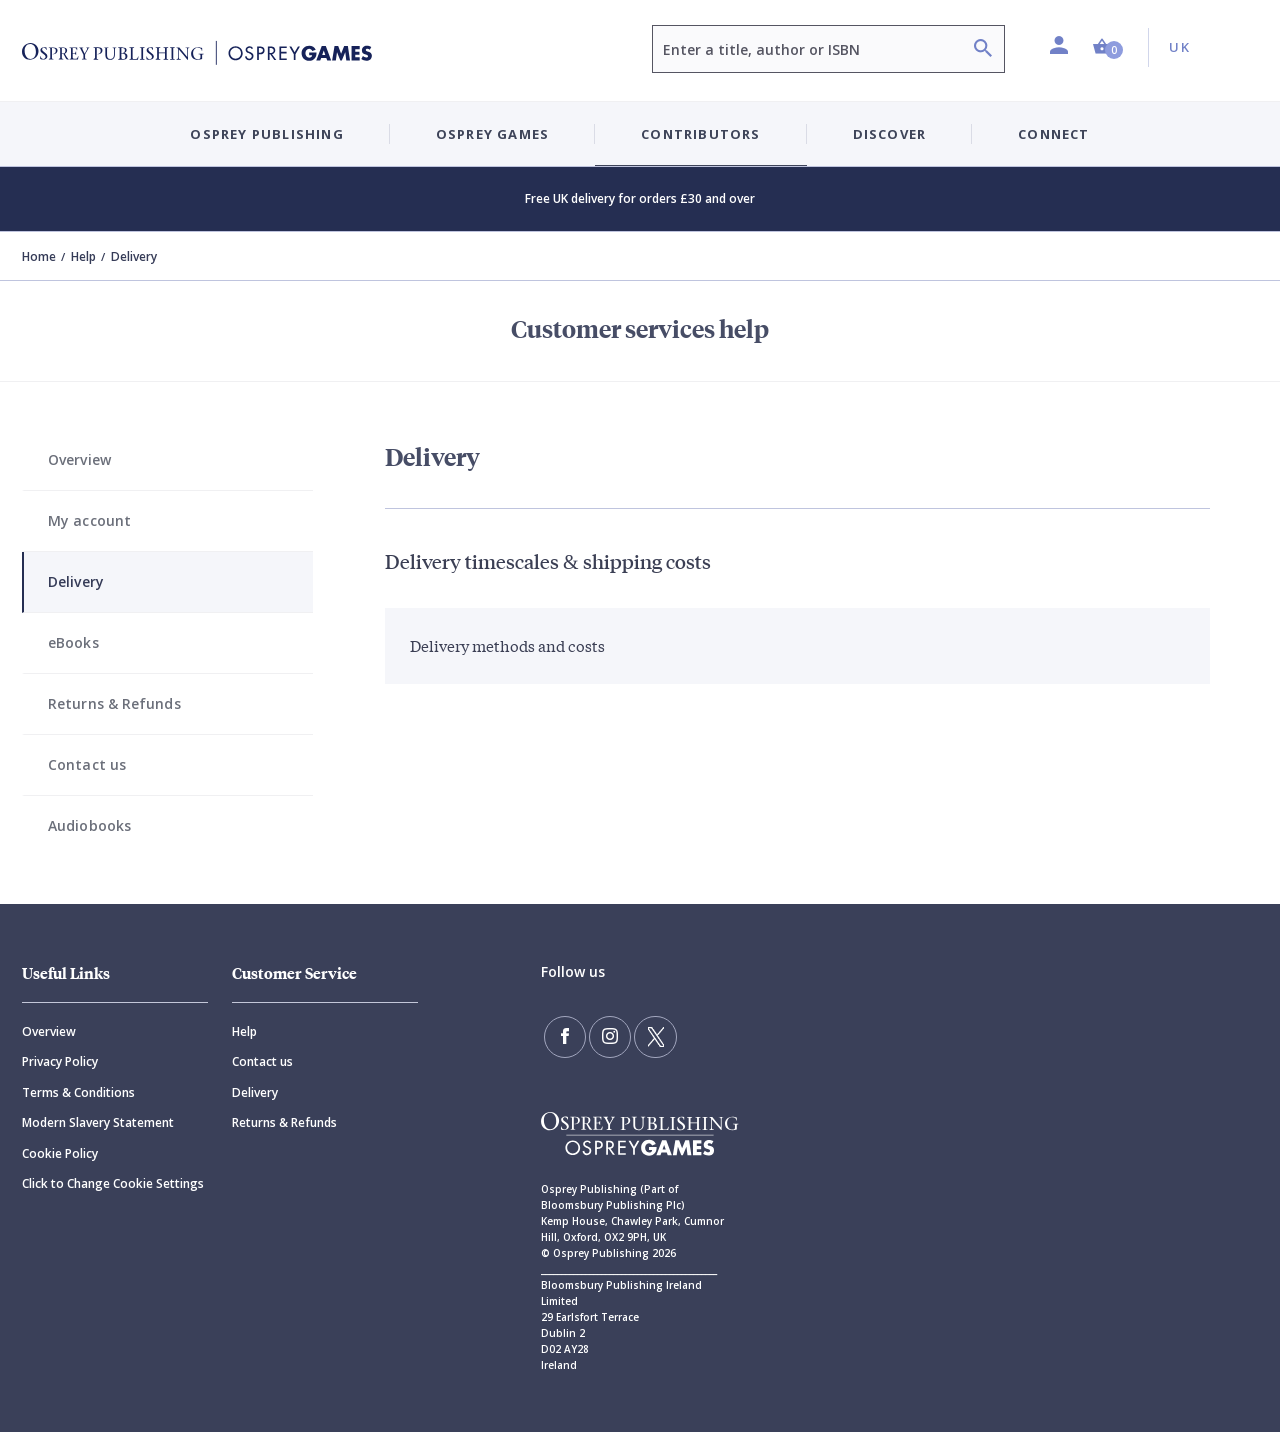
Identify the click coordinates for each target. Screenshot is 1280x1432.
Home (39, 256)
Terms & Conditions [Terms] (78, 1092)
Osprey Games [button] (492, 134)
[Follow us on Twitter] (650, 1036)
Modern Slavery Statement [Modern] (98, 1122)
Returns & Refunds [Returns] (284, 1122)
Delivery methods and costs (507, 645)
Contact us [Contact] (262, 1061)
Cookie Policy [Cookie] (60, 1153)
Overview (79, 459)
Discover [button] (890, 134)
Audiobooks (89, 825)
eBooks (73, 642)
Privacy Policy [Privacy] (60, 1061)
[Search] (983, 50)
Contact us (87, 764)
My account (89, 520)
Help (83, 256)
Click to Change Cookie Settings (113, 1183)
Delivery (76, 581)
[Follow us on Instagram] (607, 1036)
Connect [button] (1053, 134)
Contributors (700, 134)
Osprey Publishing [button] (266, 134)
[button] (1108, 47)
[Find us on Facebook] (564, 1036)
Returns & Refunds (114, 703)
